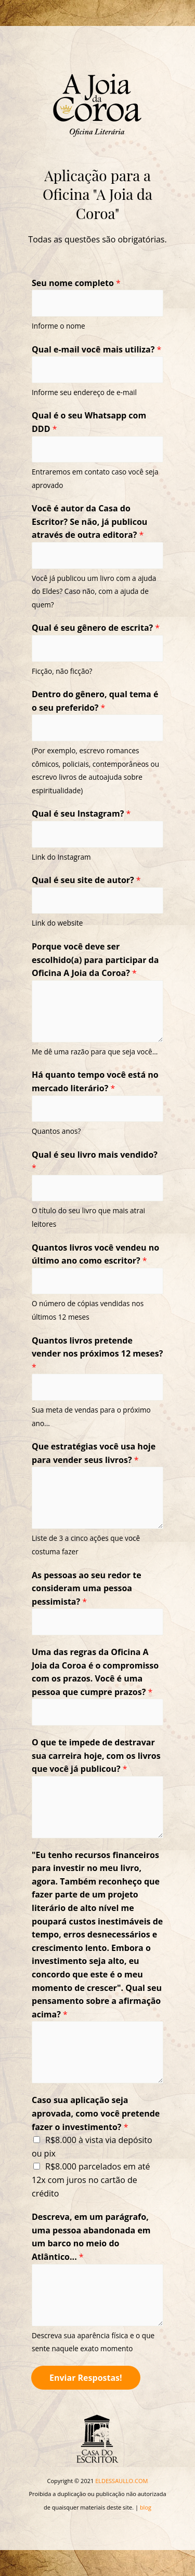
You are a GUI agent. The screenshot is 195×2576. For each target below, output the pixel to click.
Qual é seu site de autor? (86, 880)
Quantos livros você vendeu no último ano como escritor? (95, 1254)
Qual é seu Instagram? (81, 813)
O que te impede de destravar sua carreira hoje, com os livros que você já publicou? (96, 1755)
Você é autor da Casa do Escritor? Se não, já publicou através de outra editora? (89, 521)
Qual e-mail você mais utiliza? (96, 349)
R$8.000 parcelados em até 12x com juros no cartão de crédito (91, 2180)
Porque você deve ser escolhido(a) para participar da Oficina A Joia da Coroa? (95, 960)
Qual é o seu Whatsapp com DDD (89, 422)
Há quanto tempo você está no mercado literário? (95, 1081)
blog (145, 2507)
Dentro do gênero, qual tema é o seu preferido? (95, 700)
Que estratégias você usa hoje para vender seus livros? (93, 1453)
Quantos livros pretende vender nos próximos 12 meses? (97, 1354)
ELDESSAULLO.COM (121, 2481)
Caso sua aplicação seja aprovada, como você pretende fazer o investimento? (96, 2113)
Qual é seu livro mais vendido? (95, 1161)
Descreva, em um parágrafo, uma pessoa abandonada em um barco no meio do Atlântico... (91, 2236)
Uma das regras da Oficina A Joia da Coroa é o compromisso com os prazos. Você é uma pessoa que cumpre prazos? (95, 1672)
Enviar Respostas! (85, 2377)
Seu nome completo (76, 283)
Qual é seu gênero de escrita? (96, 627)
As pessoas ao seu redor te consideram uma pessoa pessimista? (86, 1588)
